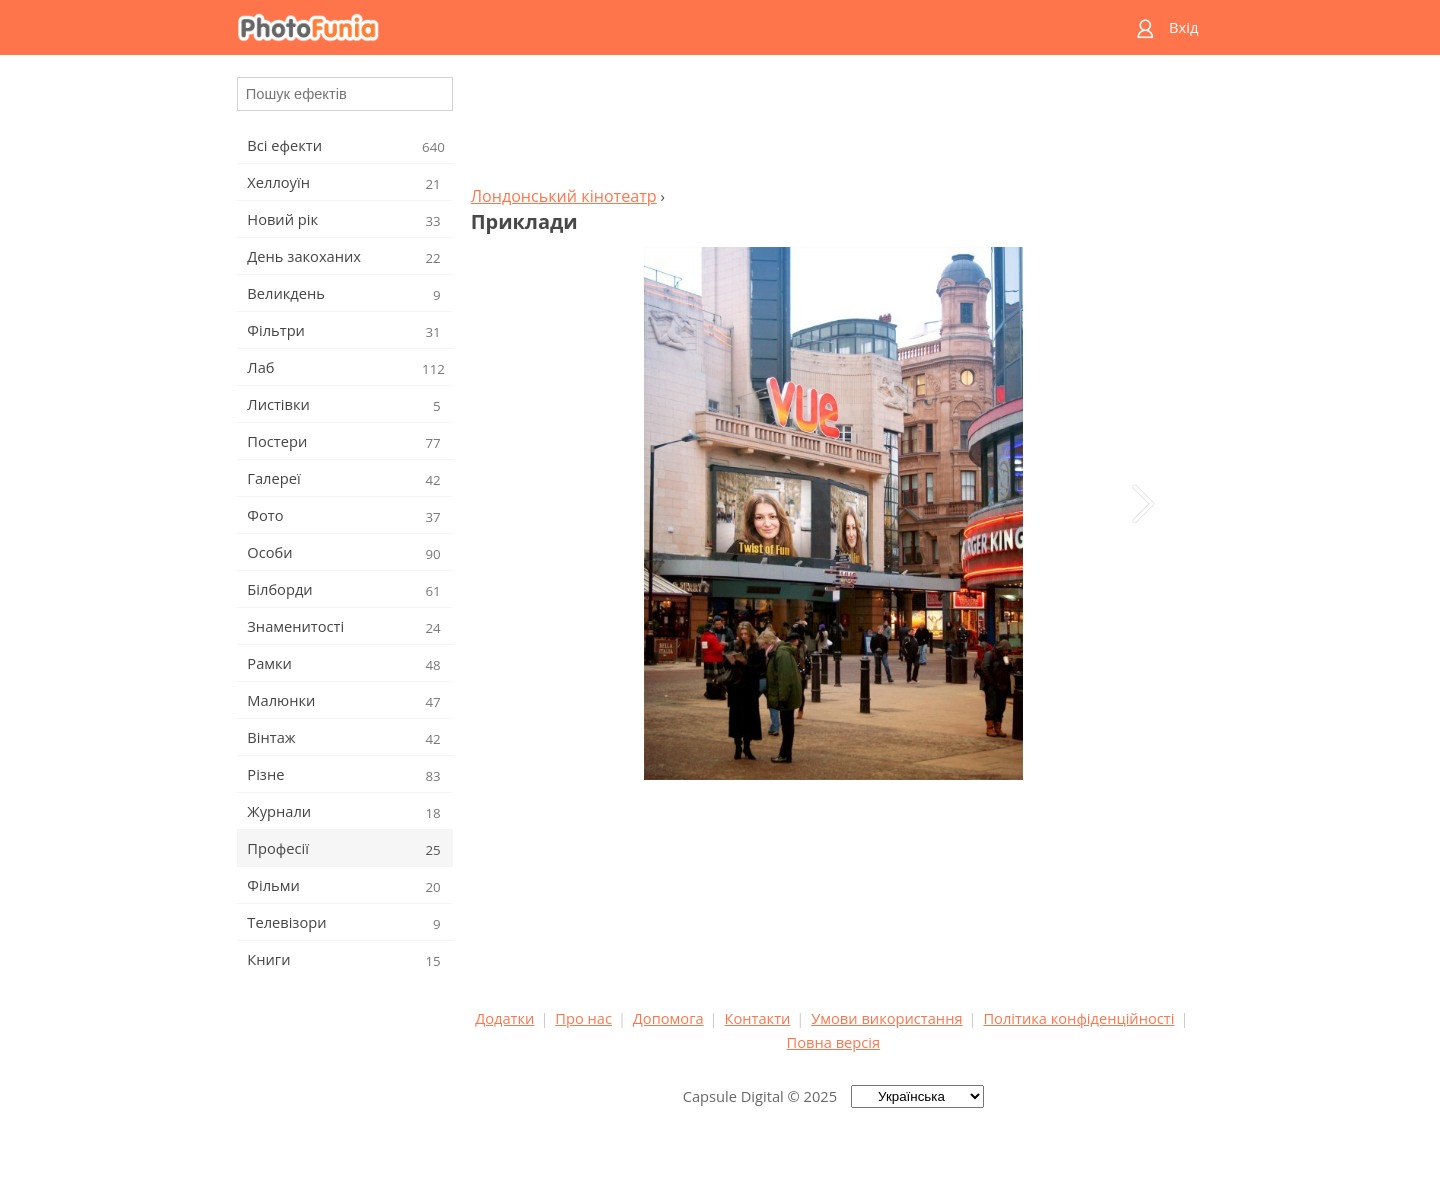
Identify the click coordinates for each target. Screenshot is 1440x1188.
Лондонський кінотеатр (564, 196)
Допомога (668, 1018)
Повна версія (834, 1042)
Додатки (504, 1018)
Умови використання (886, 1018)
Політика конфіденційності (1078, 1018)
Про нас (583, 1018)
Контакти (757, 1018)
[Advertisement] (833, 126)
